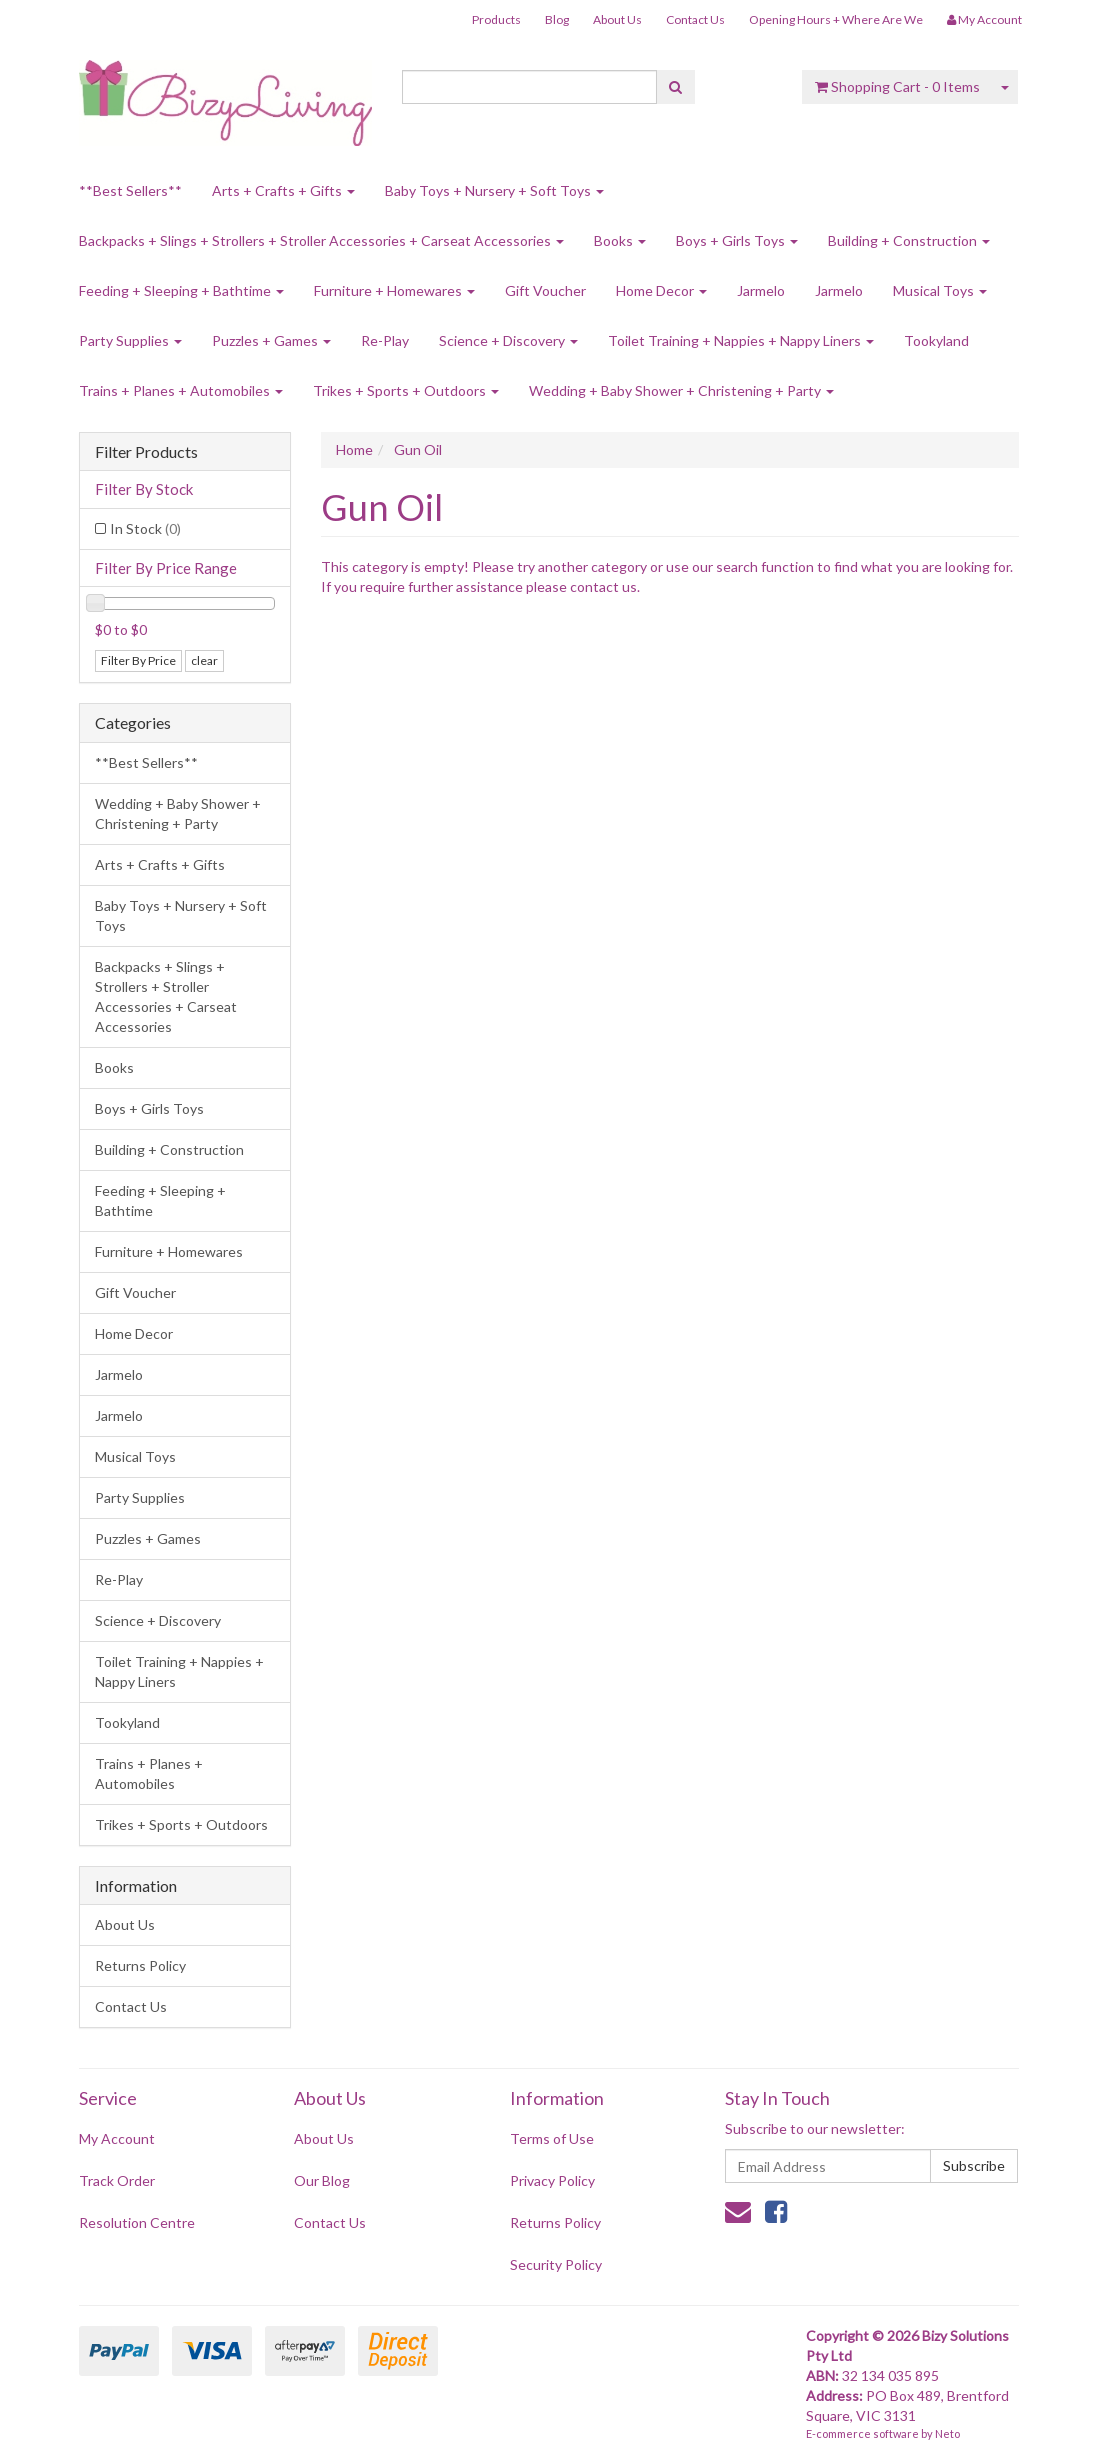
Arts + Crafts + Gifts (283, 190)
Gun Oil (418, 449)
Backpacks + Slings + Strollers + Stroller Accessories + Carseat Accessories (321, 240)
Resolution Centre (137, 2222)
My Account (117, 2138)
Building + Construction (909, 240)
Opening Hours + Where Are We (836, 19)
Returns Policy (140, 1965)
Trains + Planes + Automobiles (181, 390)
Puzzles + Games (271, 340)
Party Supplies (130, 340)
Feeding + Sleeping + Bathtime (181, 290)
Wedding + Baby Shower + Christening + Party (681, 390)
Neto (947, 2433)
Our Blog (322, 2180)
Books (620, 240)
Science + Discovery (508, 340)
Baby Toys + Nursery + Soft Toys (494, 190)
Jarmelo (761, 290)
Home (354, 449)
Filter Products (146, 452)
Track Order (117, 2180)
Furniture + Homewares (394, 290)
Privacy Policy (552, 2180)
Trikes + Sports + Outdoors (406, 390)
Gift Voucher (545, 290)
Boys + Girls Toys (737, 240)
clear (204, 660)
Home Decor (661, 290)
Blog (557, 19)
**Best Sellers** (130, 190)
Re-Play (385, 340)
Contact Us (695, 19)
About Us (617, 19)
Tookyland (936, 340)
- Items (897, 86)
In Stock (145, 528)
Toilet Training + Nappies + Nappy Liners (741, 340)
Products (496, 19)
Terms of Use (552, 2138)
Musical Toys (940, 290)
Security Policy (556, 2264)
